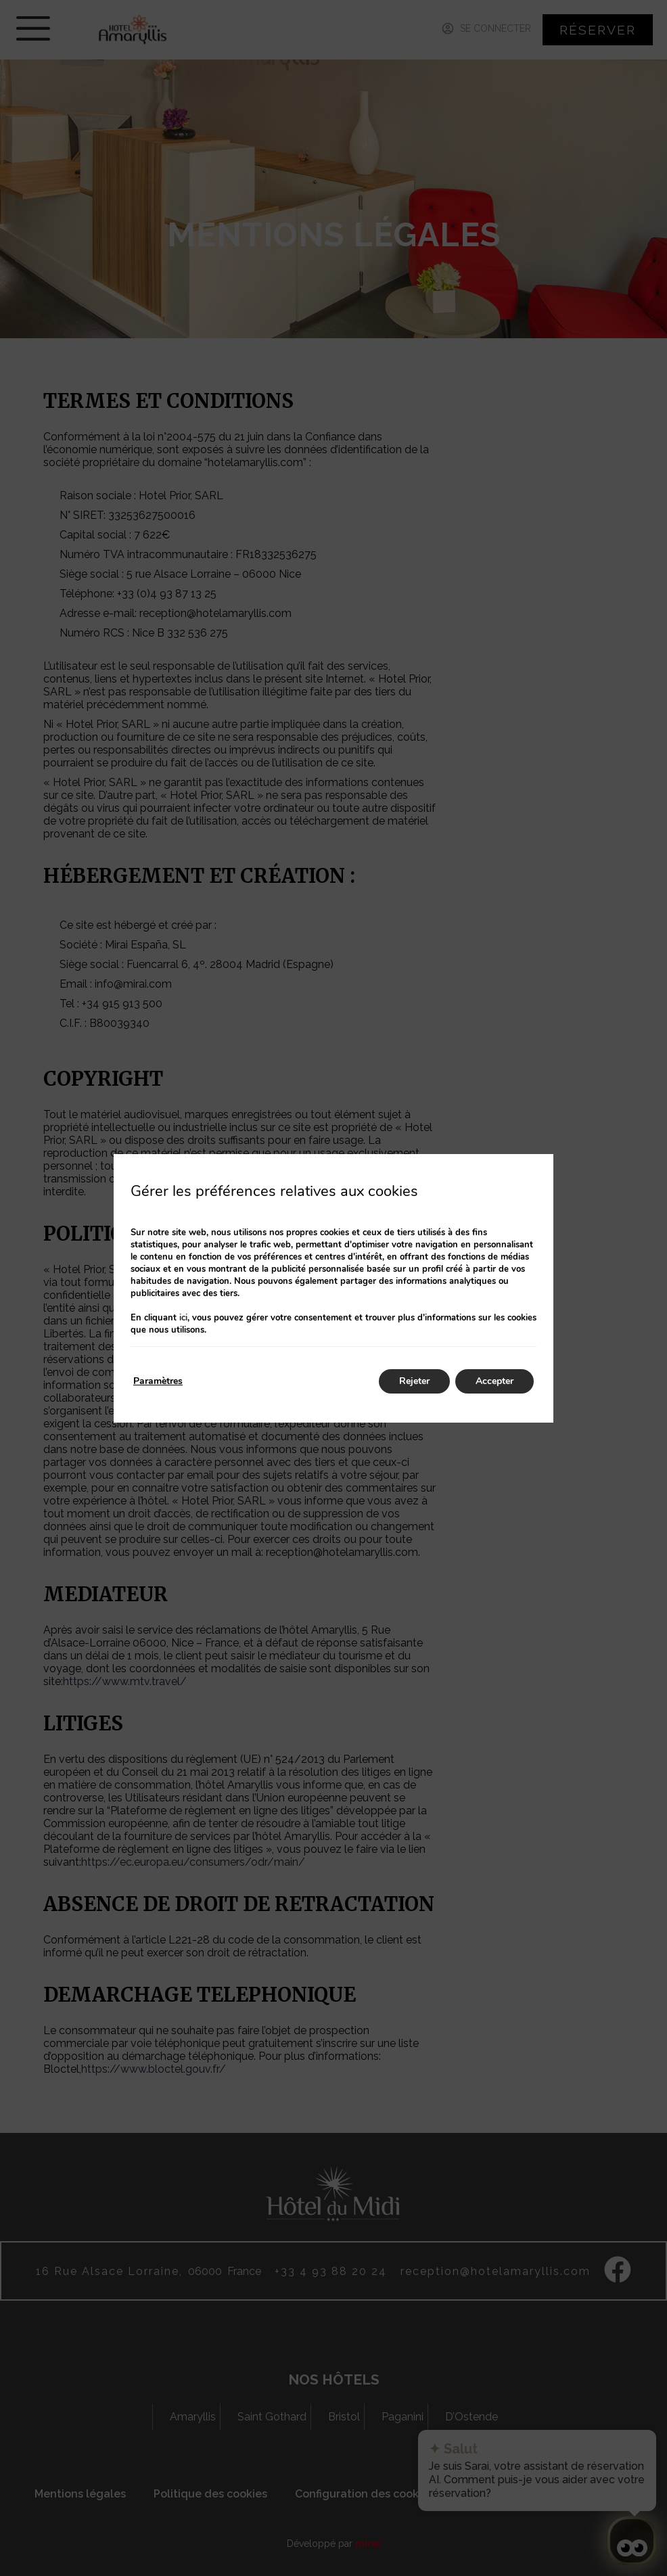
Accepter (494, 1381)
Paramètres (158, 1381)
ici (183, 1318)
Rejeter (414, 1381)
